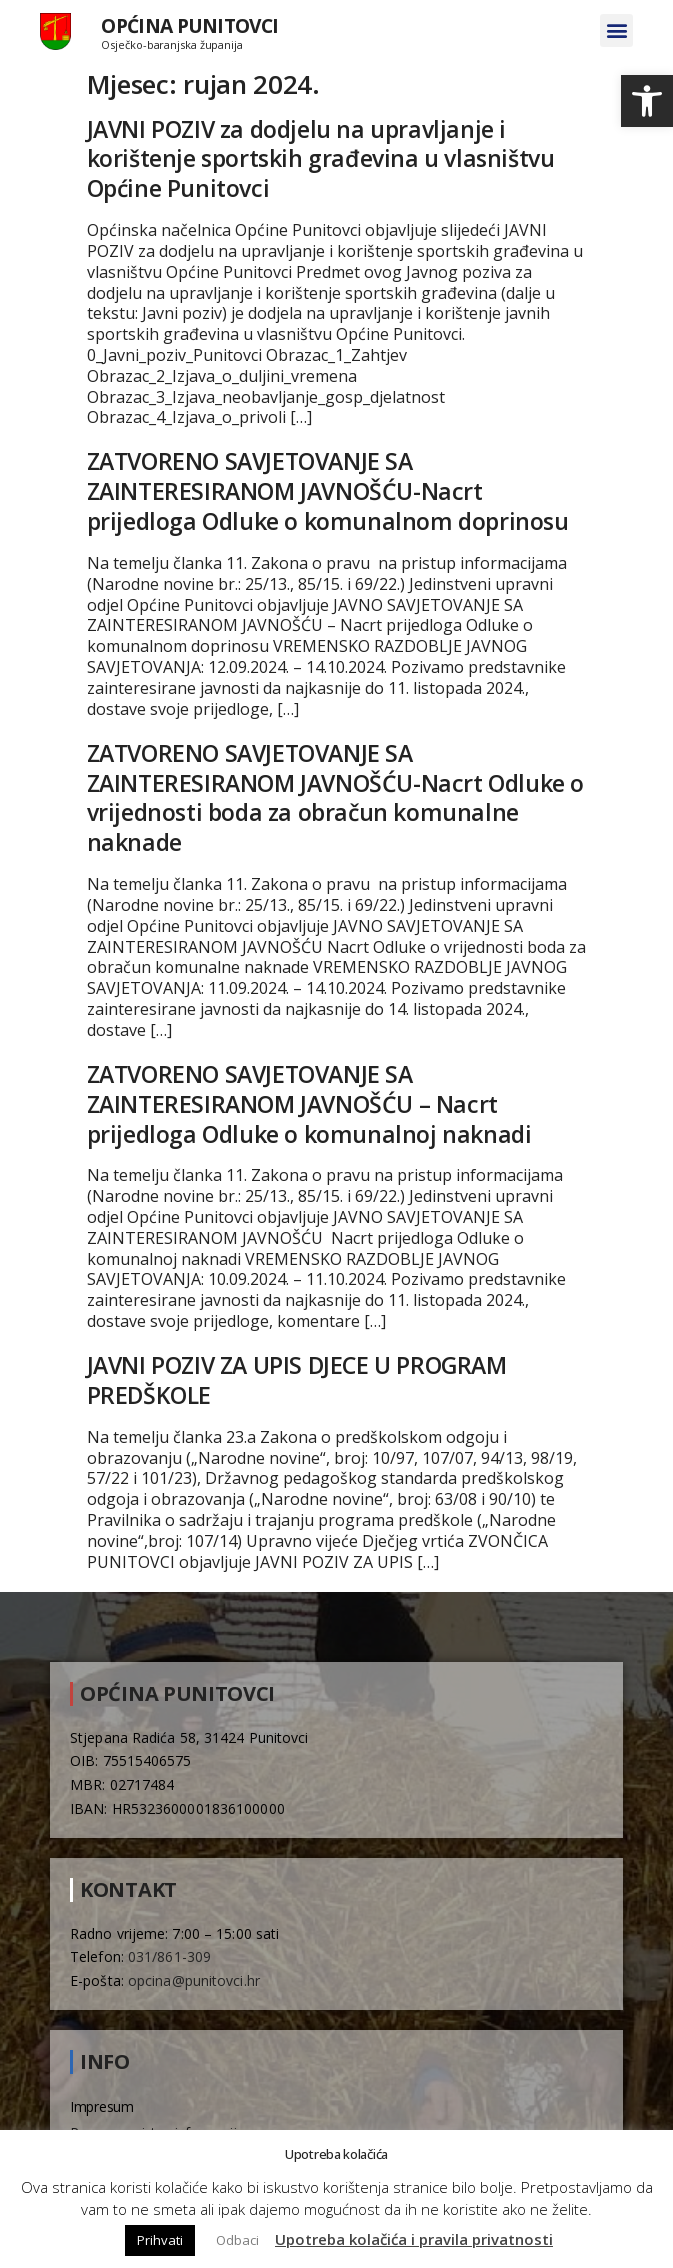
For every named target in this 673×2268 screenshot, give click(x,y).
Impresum (102, 2106)
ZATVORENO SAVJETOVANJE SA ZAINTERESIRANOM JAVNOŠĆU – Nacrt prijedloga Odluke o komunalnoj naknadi (309, 1104)
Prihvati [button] (160, 2240)
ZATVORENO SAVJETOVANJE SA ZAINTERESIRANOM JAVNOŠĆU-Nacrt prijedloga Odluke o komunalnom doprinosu (328, 491)
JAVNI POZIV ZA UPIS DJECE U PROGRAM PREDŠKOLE (297, 1380)
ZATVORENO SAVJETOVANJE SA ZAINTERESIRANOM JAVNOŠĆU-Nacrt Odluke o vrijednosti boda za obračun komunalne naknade (335, 798)
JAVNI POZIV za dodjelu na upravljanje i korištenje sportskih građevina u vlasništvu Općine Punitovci (321, 159)
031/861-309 (169, 1956)
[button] (647, 101)
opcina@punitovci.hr (194, 1980)
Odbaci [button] (237, 2240)
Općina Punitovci (189, 25)
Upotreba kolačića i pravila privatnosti (414, 2239)
